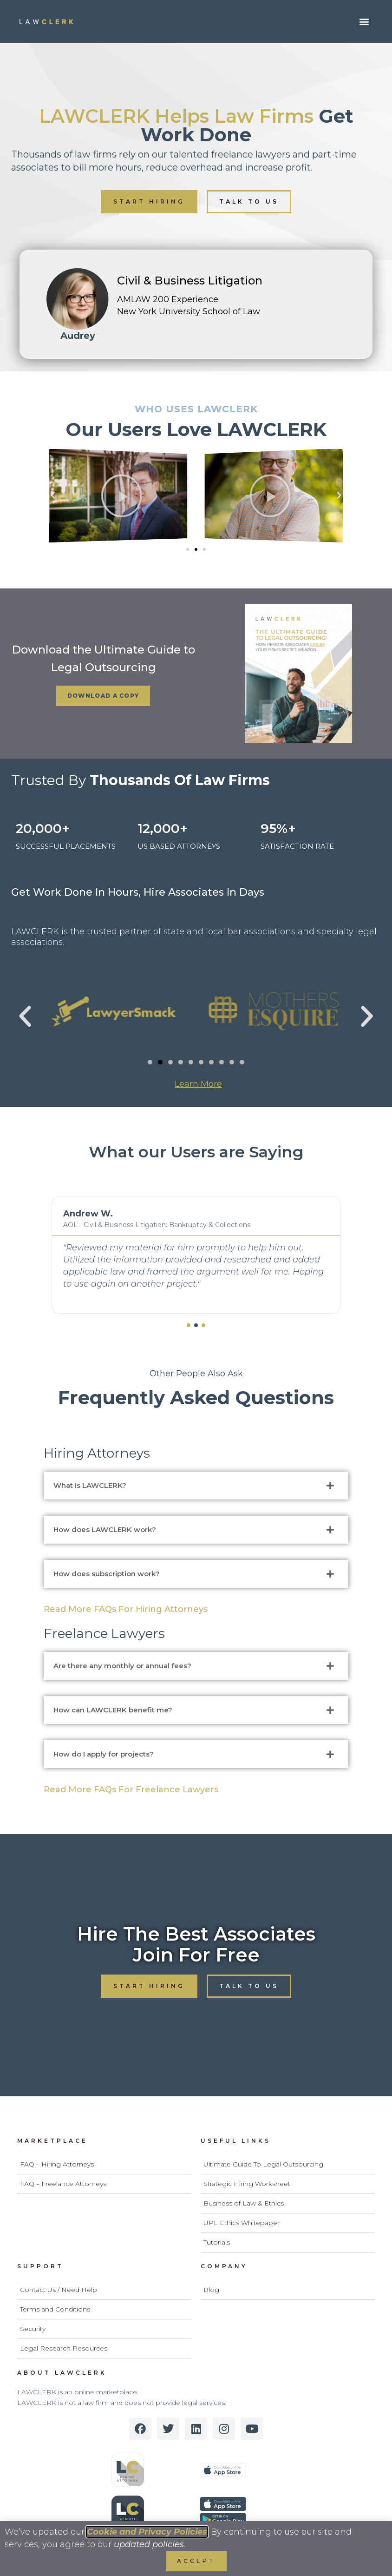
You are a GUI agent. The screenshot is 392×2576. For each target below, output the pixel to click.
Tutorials (216, 2242)
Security (33, 2329)
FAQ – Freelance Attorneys (63, 2184)
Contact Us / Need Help (58, 2289)
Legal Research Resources (63, 2348)
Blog (211, 2289)
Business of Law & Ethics (243, 2203)
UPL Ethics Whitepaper (241, 2223)
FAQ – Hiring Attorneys (57, 2164)
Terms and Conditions (55, 2309)
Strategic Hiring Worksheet (246, 2184)
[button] (364, 21)
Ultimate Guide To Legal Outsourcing (263, 2164)
